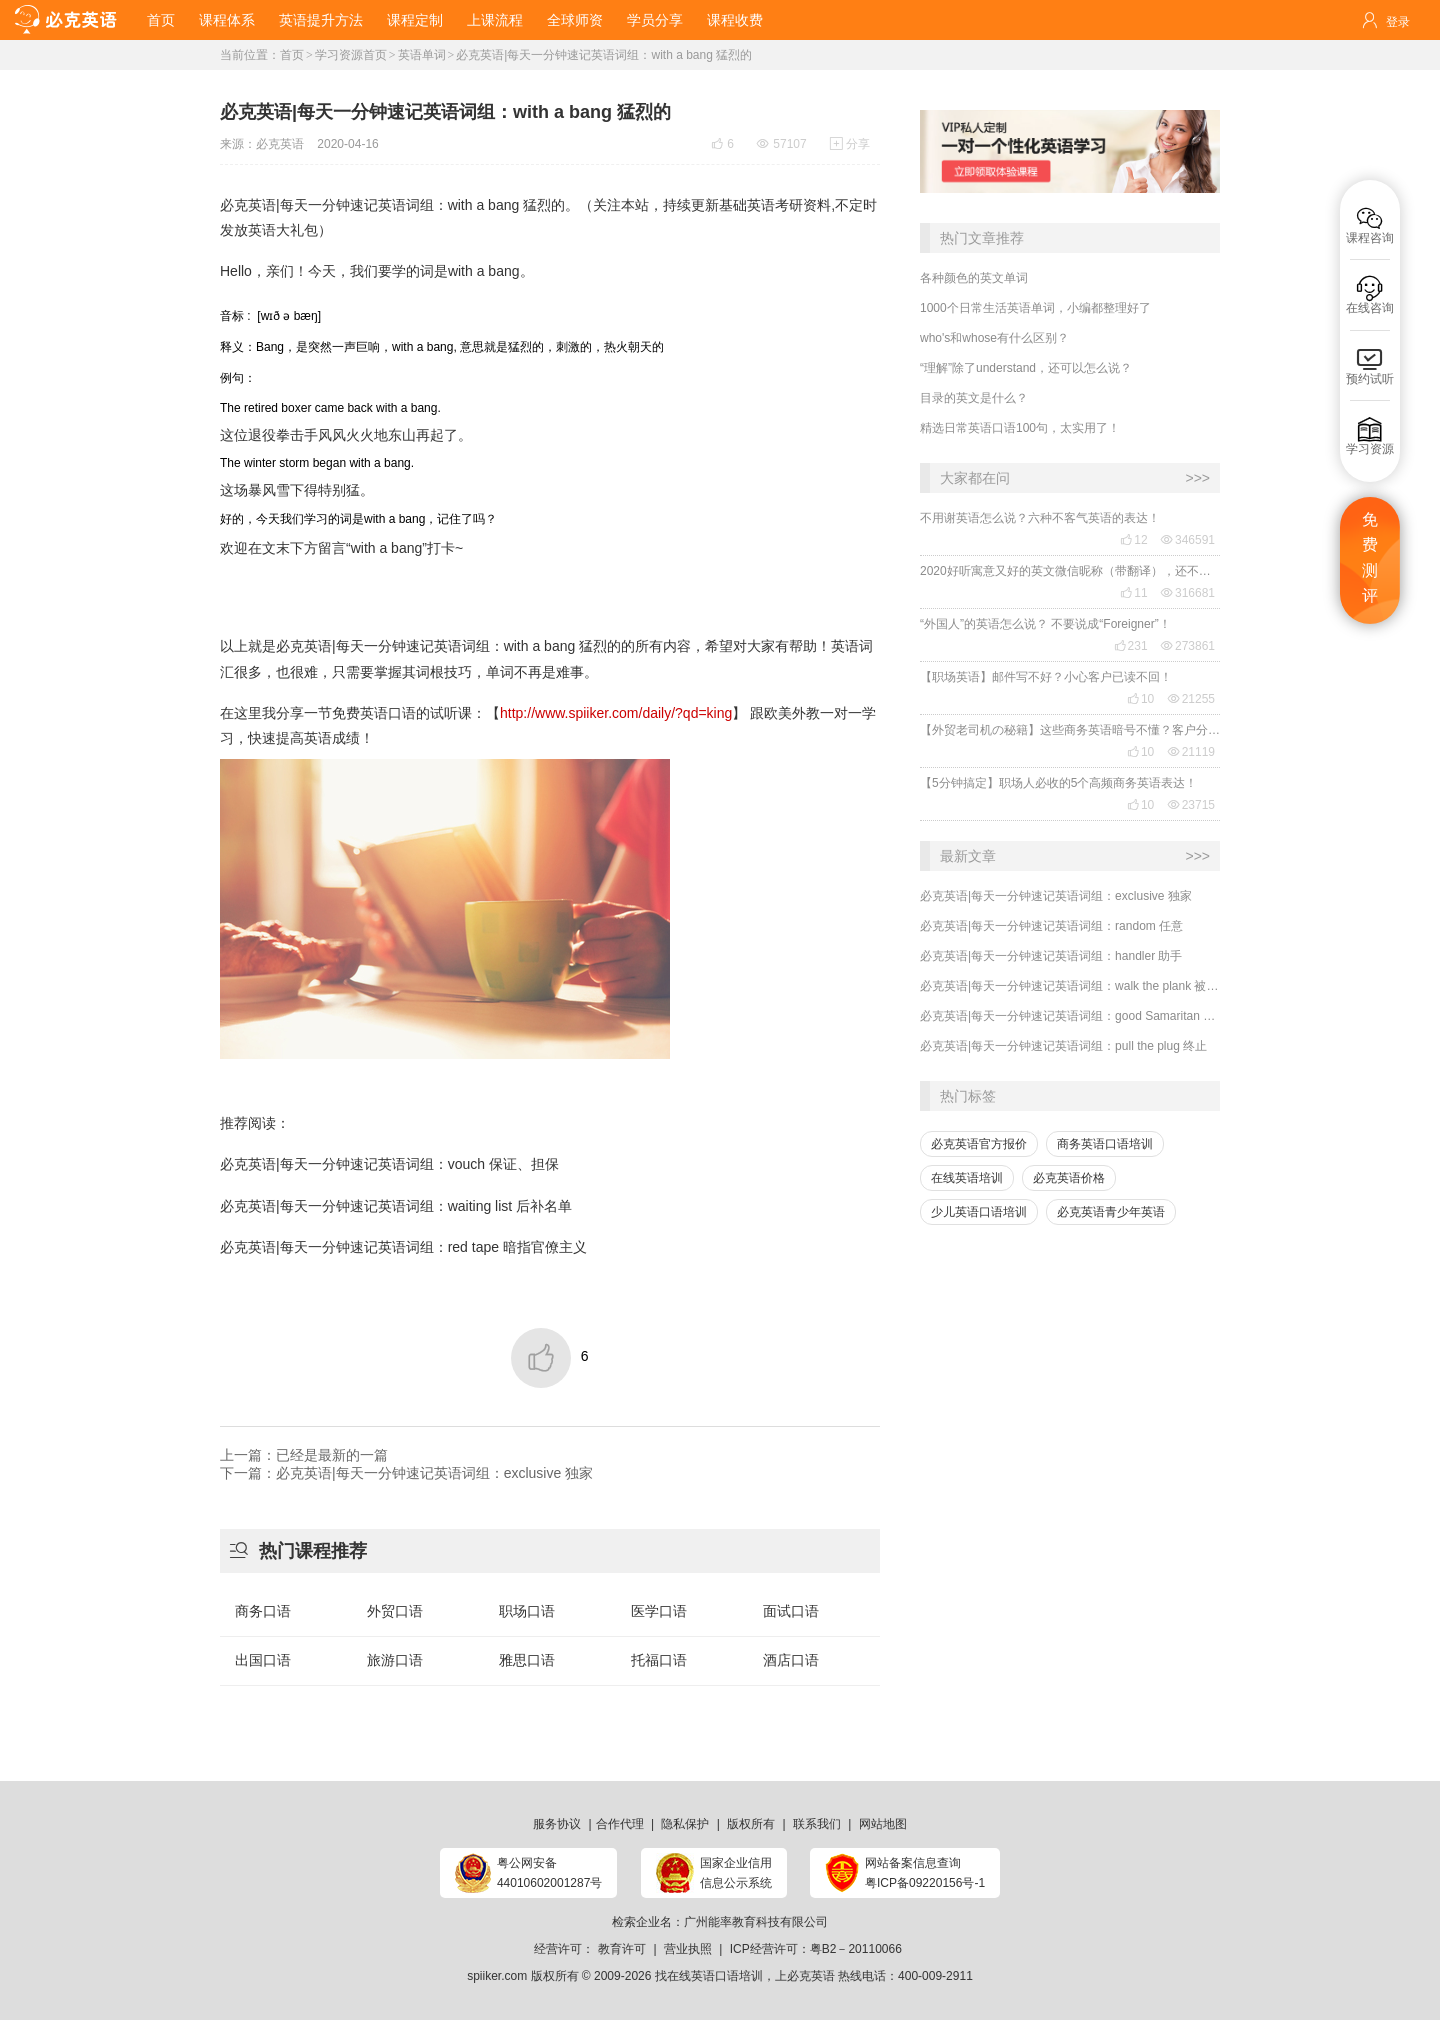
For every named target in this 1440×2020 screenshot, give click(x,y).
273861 (1188, 646)
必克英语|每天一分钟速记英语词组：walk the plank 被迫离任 (1070, 986)
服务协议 (557, 1824)
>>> (1197, 478)
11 (1133, 593)
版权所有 (751, 1824)
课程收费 (735, 20)
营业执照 (688, 1949)
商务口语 (263, 1611)
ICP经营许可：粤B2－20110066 (816, 1949)
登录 (1398, 22)
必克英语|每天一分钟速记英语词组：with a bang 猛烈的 (604, 55)
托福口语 (659, 1660)
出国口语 (263, 1660)
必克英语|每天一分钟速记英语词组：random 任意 (1051, 926)
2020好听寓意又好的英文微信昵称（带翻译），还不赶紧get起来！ (1070, 571)
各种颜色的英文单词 (974, 278)
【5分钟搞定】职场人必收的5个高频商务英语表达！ (1058, 783)
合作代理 (620, 1824)
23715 (1191, 805)
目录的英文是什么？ (974, 398)
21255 (1191, 699)
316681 (1188, 593)
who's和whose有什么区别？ (994, 338)
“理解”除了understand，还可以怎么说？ (1026, 368)
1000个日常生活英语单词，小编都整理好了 (1035, 308)
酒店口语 (791, 1660)
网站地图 (883, 1824)
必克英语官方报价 (979, 1144)
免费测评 (1370, 558)
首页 (161, 20)
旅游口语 (395, 1660)
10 (1140, 699)
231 (1131, 646)
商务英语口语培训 (1105, 1144)
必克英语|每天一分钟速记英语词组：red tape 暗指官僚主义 (403, 1247)
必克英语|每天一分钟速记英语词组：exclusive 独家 (1056, 896)
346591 (1188, 540)
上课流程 (495, 20)
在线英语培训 (967, 1178)
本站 (635, 205)
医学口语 (659, 1611)
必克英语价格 (1069, 1178)
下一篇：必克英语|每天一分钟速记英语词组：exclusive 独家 (406, 1473)
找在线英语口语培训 (709, 1976)
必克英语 (280, 144)
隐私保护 (685, 1824)
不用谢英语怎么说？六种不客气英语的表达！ (1040, 518)
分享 (850, 144)
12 (1133, 540)
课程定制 (415, 20)
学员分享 (655, 20)
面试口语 (791, 1611)
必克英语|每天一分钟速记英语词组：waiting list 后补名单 (396, 1206)
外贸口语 (395, 1611)
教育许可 (622, 1949)
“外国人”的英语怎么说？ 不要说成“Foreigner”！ (1045, 624)
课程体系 (227, 20)
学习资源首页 (351, 55)
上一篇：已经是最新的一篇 (304, 1455)
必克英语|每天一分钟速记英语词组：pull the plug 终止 (1063, 1046)
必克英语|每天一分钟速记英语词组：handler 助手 (1051, 956)
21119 (1191, 752)
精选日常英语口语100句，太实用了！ (1020, 428)
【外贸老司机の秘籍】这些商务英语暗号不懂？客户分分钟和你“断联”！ (1070, 730)
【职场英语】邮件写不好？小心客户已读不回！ (1046, 677)
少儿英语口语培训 (979, 1212)
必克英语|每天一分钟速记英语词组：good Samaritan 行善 (1070, 1016)
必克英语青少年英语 (1111, 1212)
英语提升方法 (321, 20)
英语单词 (422, 55)
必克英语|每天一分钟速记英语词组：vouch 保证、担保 (389, 1164)
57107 (781, 144)
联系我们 (817, 1824)
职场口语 (527, 1611)
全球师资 (575, 20)
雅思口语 (527, 1660)
